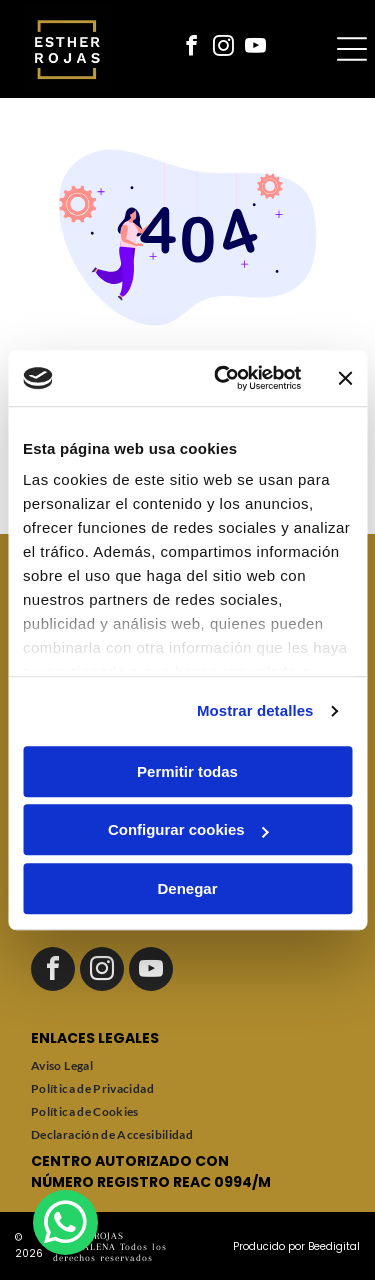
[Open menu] (352, 49)
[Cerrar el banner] (345, 378)
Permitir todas (187, 771)
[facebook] (192, 48)
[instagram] (224, 48)
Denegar (187, 888)
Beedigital (334, 1246)
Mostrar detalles (255, 710)
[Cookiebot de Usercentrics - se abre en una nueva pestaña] (223, 378)
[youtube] (256, 48)
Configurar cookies (188, 829)
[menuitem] (187, 1065)
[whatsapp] (65, 1225)
